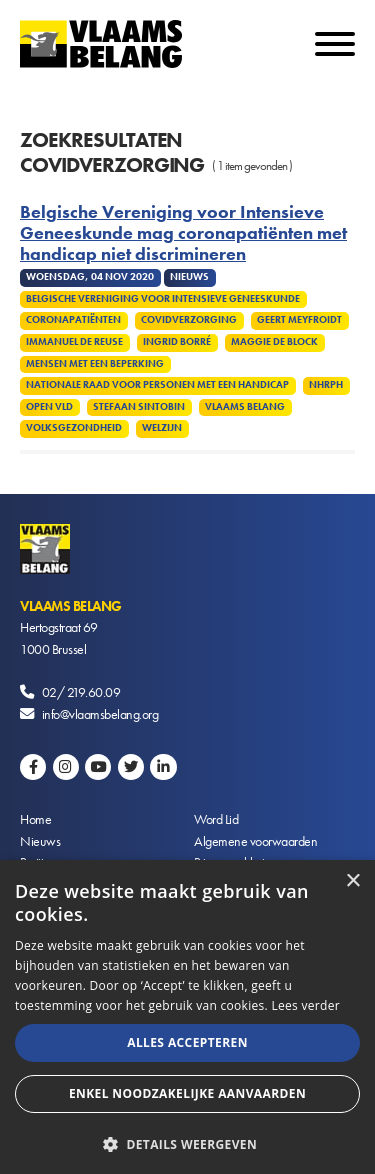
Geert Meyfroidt (299, 320)
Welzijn (162, 428)
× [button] (352, 881)
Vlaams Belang (245, 407)
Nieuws (40, 841)
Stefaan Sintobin (139, 407)
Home (35, 819)
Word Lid (216, 819)
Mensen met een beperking (95, 364)
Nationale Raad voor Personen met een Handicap (157, 385)
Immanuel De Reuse (74, 342)
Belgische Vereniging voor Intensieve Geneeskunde (163, 299)
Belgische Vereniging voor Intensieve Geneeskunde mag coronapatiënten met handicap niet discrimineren (183, 233)
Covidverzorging (189, 320)
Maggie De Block (274, 342)
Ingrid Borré (177, 342)
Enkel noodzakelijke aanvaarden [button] (187, 1093)
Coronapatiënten (73, 320)
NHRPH (326, 385)
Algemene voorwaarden (255, 841)
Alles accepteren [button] (187, 1042)
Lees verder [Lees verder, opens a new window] (305, 1005)
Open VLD (49, 407)
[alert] (187, 1017)
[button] (187, 1142)
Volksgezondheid (74, 428)
